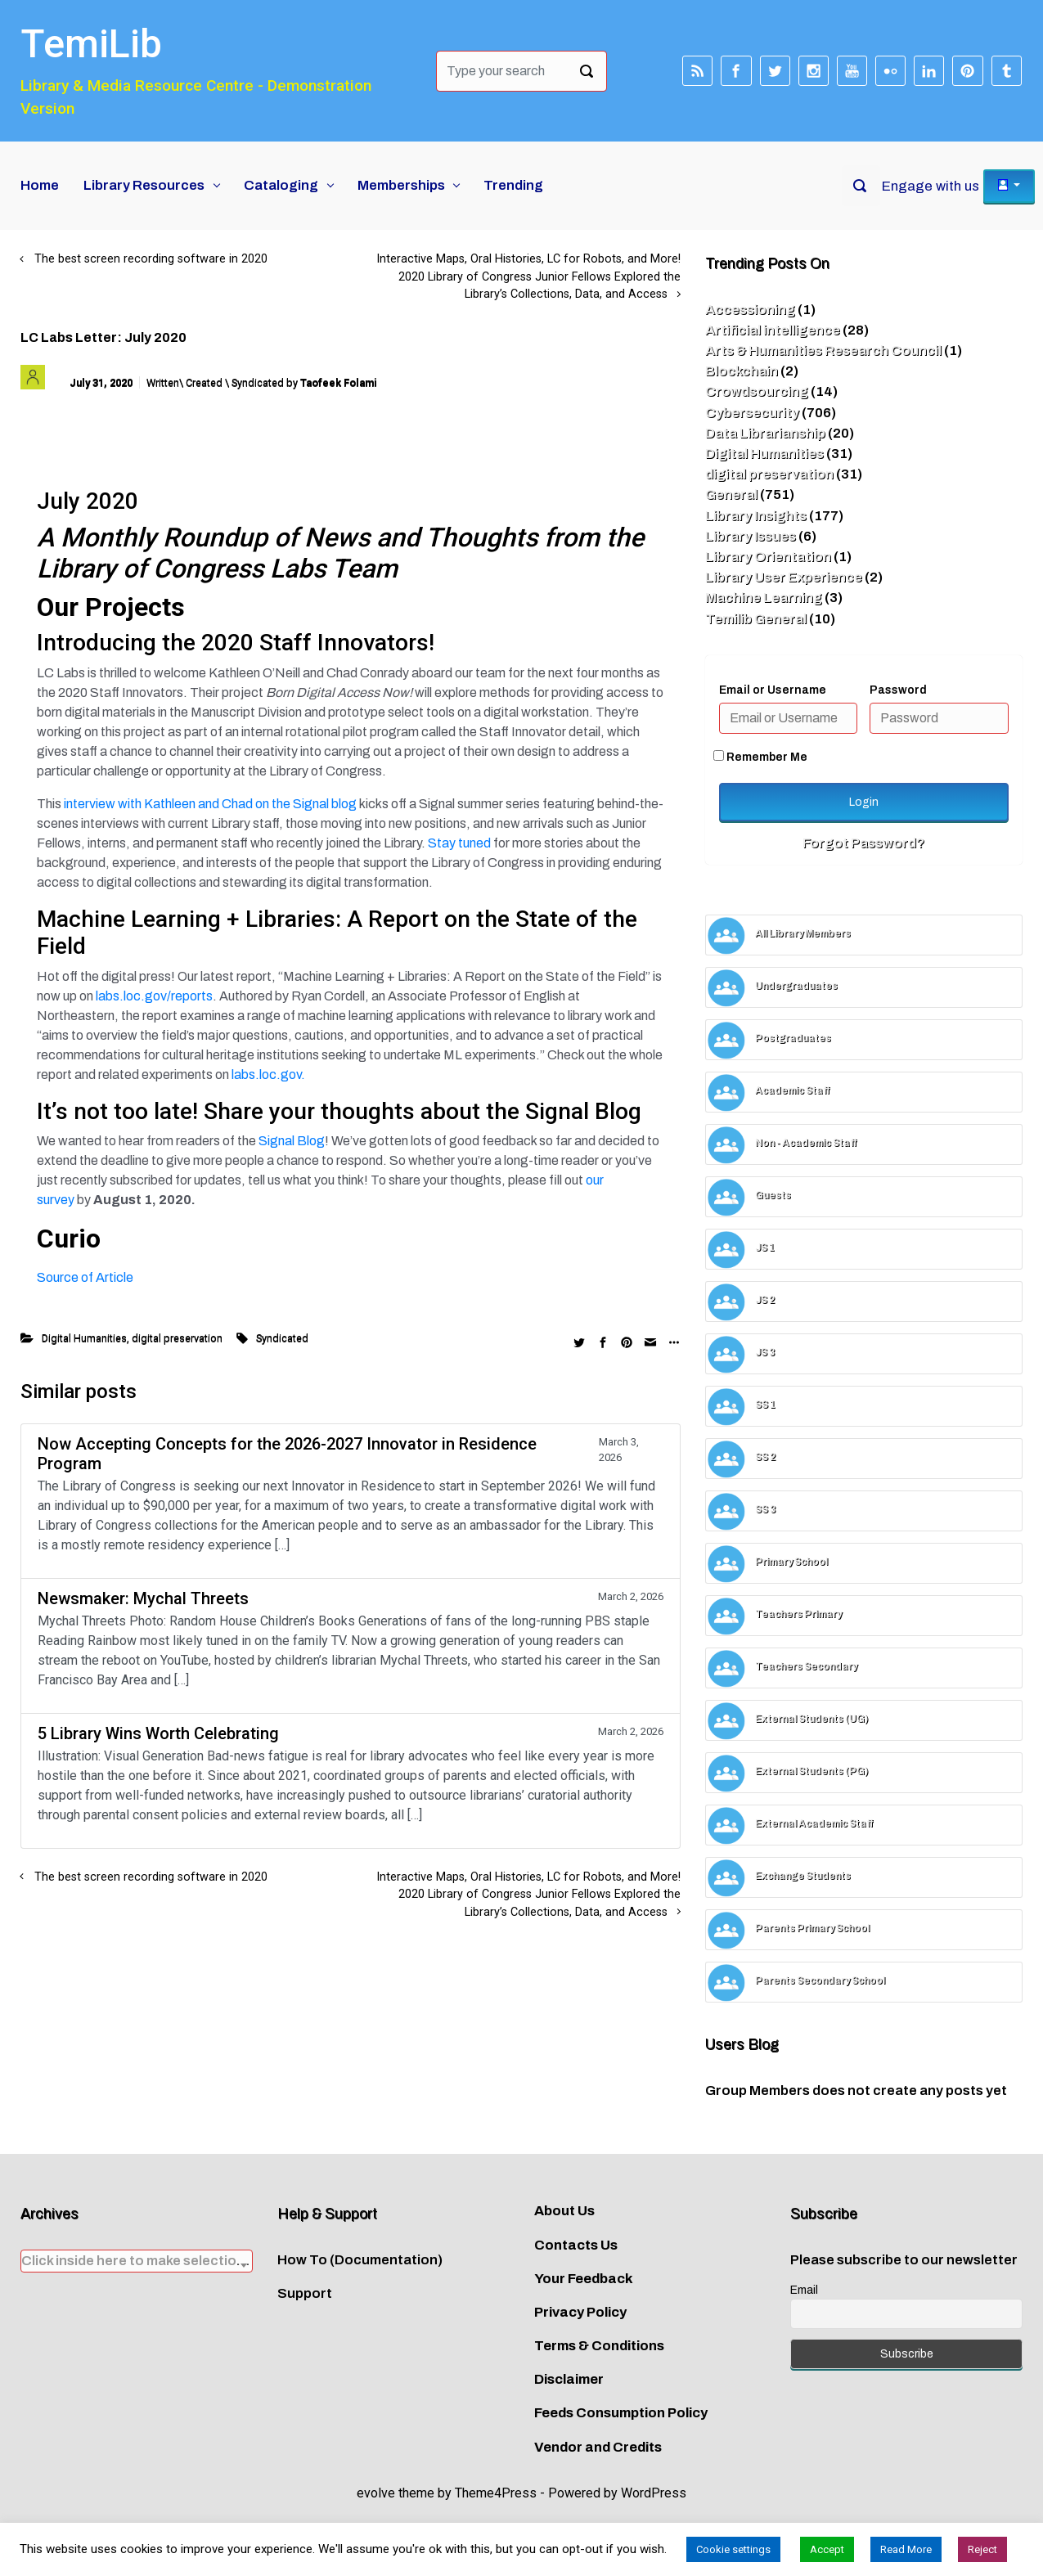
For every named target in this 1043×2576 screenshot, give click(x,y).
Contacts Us (576, 2245)
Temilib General (756, 619)
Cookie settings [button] (733, 2549)
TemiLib (91, 43)
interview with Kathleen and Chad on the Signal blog (210, 804)
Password (898, 690)
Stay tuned (460, 843)
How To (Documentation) (360, 2260)
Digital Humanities (84, 1338)
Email (804, 2290)
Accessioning (750, 309)
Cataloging (281, 185)
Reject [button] (982, 2549)
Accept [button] (827, 2549)
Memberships (401, 185)
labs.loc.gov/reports (154, 996)
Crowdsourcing (756, 391)
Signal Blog (292, 1141)
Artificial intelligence (772, 330)
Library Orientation (768, 556)
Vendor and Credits (598, 2447)
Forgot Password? (863, 843)
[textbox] (136, 2260)
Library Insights (756, 516)
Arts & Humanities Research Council (823, 350)
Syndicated (282, 1338)
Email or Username (772, 690)
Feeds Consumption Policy (621, 2413)
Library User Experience (783, 577)
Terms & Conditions (599, 2345)
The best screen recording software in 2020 (150, 259)
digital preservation (177, 1338)
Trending (513, 185)
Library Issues (750, 536)
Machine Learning (763, 597)
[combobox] (136, 2261)
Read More (906, 2549)
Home (39, 185)
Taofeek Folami (338, 382)
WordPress (653, 2493)
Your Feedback (583, 2278)
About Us (564, 2211)
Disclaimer (569, 2379)
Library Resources (144, 185)
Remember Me (760, 756)
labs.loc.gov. (268, 1074)
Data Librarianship (765, 433)
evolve (376, 2493)
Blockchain (741, 371)
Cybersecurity (752, 412)
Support (304, 2293)
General (731, 494)
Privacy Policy (580, 2312)
